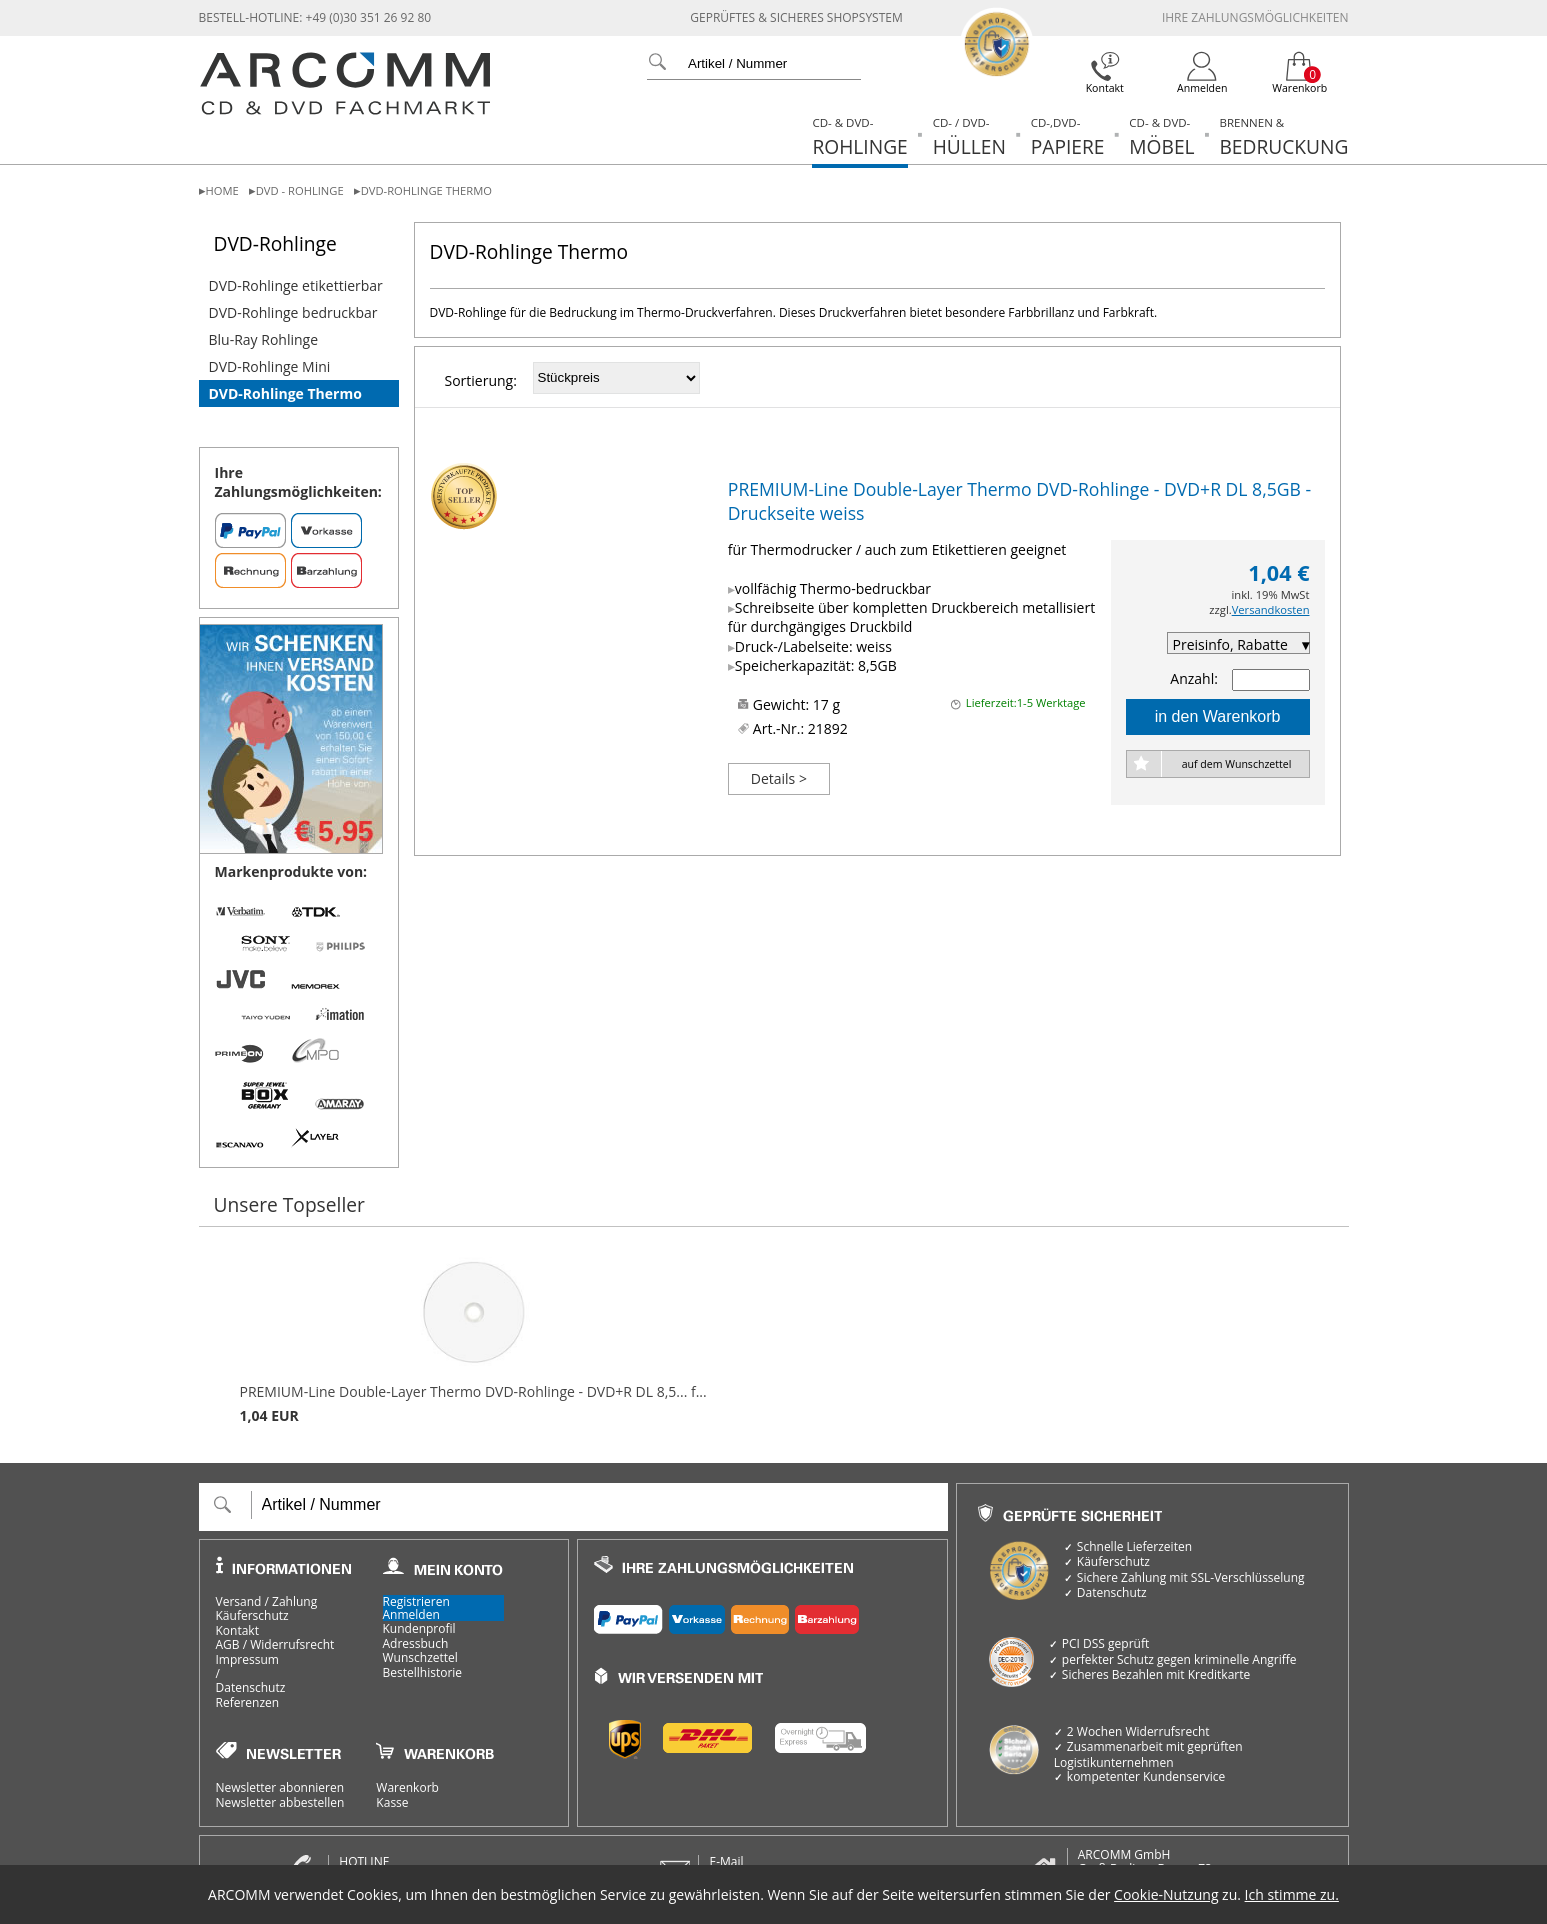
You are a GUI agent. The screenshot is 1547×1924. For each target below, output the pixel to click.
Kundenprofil (419, 1629)
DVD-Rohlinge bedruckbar (293, 312)
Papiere (1068, 137)
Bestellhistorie (423, 1673)
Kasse (392, 1803)
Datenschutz (251, 1688)
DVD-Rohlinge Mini (270, 366)
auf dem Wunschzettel (1237, 764)
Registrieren (416, 1601)
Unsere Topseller (289, 1204)
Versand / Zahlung (267, 1602)
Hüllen (969, 137)
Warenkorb (407, 1788)
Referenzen (248, 1703)
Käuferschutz (252, 1616)
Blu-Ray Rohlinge (264, 339)
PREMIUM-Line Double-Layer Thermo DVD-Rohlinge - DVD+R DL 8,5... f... (473, 1341)
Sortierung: (481, 380)
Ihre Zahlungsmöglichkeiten (1255, 17)
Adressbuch (416, 1644)
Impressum (247, 1660)
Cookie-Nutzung (1166, 1894)
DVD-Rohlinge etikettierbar (296, 285)
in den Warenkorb (1218, 716)
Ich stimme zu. (1292, 1894)
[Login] (1203, 73)
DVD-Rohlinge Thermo (426, 190)
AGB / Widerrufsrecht (275, 1645)
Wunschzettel (420, 1658)
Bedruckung (1283, 137)
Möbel (1161, 137)
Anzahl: (1194, 678)
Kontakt (237, 1631)
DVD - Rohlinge (300, 190)
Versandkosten (1271, 609)
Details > (779, 778)
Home (222, 190)
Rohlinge (859, 137)
